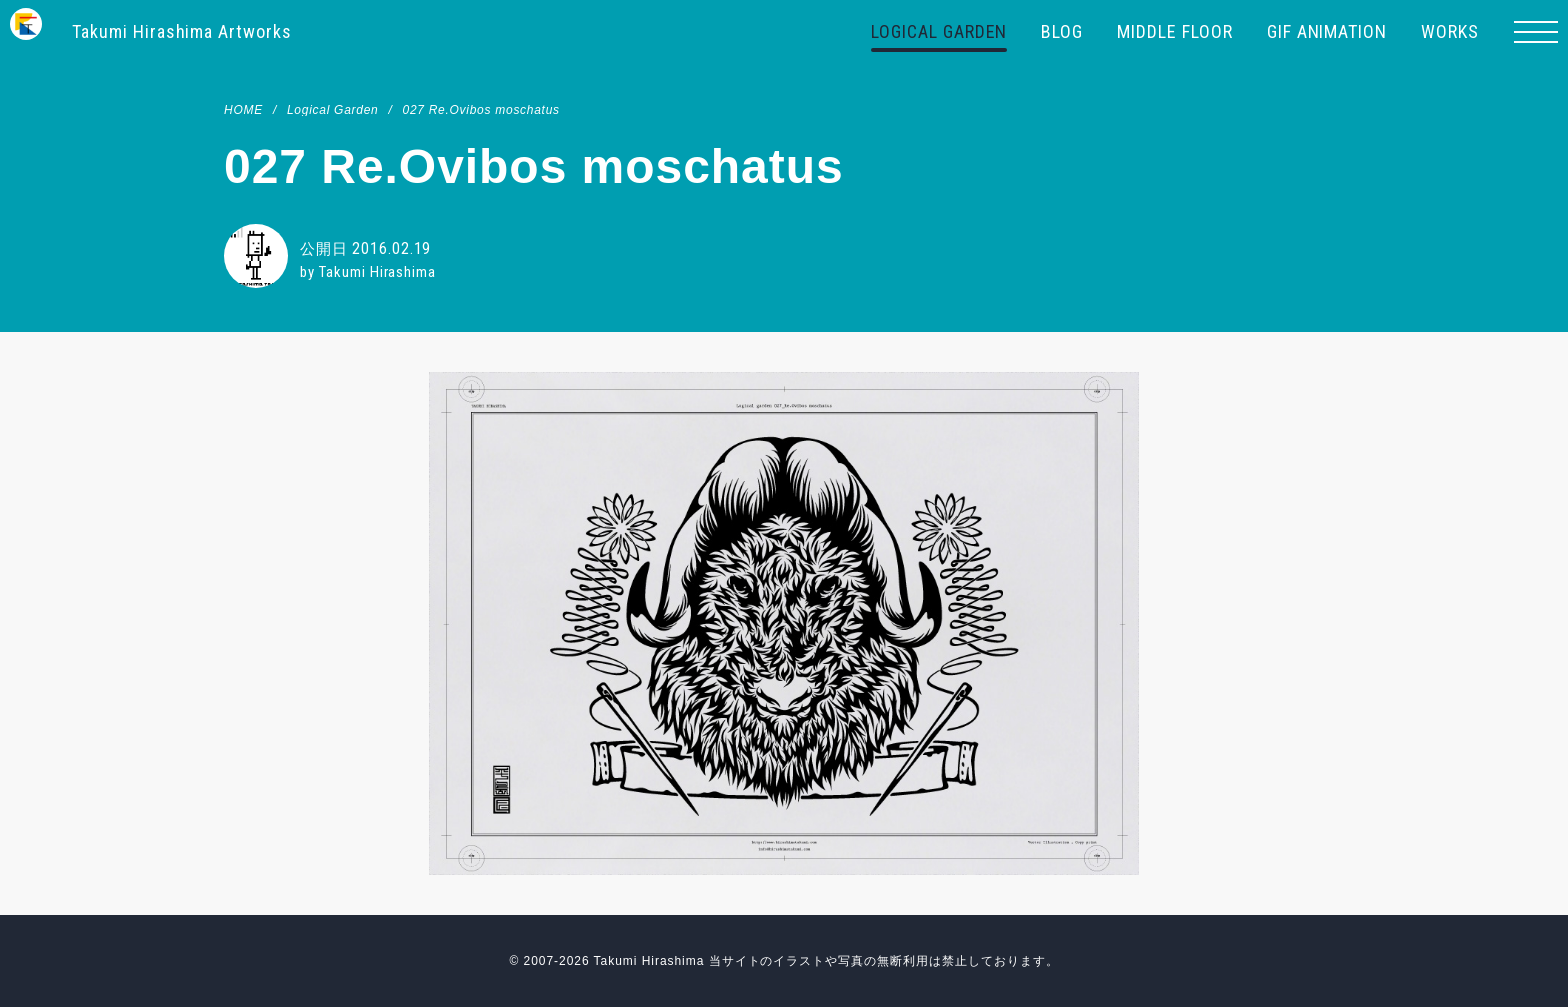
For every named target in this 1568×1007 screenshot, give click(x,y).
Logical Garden (332, 110)
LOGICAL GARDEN (939, 31)
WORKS (1450, 31)
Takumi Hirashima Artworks (182, 31)
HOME (243, 110)
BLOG (1062, 31)
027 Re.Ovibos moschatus (480, 110)
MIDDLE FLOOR (1175, 31)
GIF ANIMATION (1327, 31)
